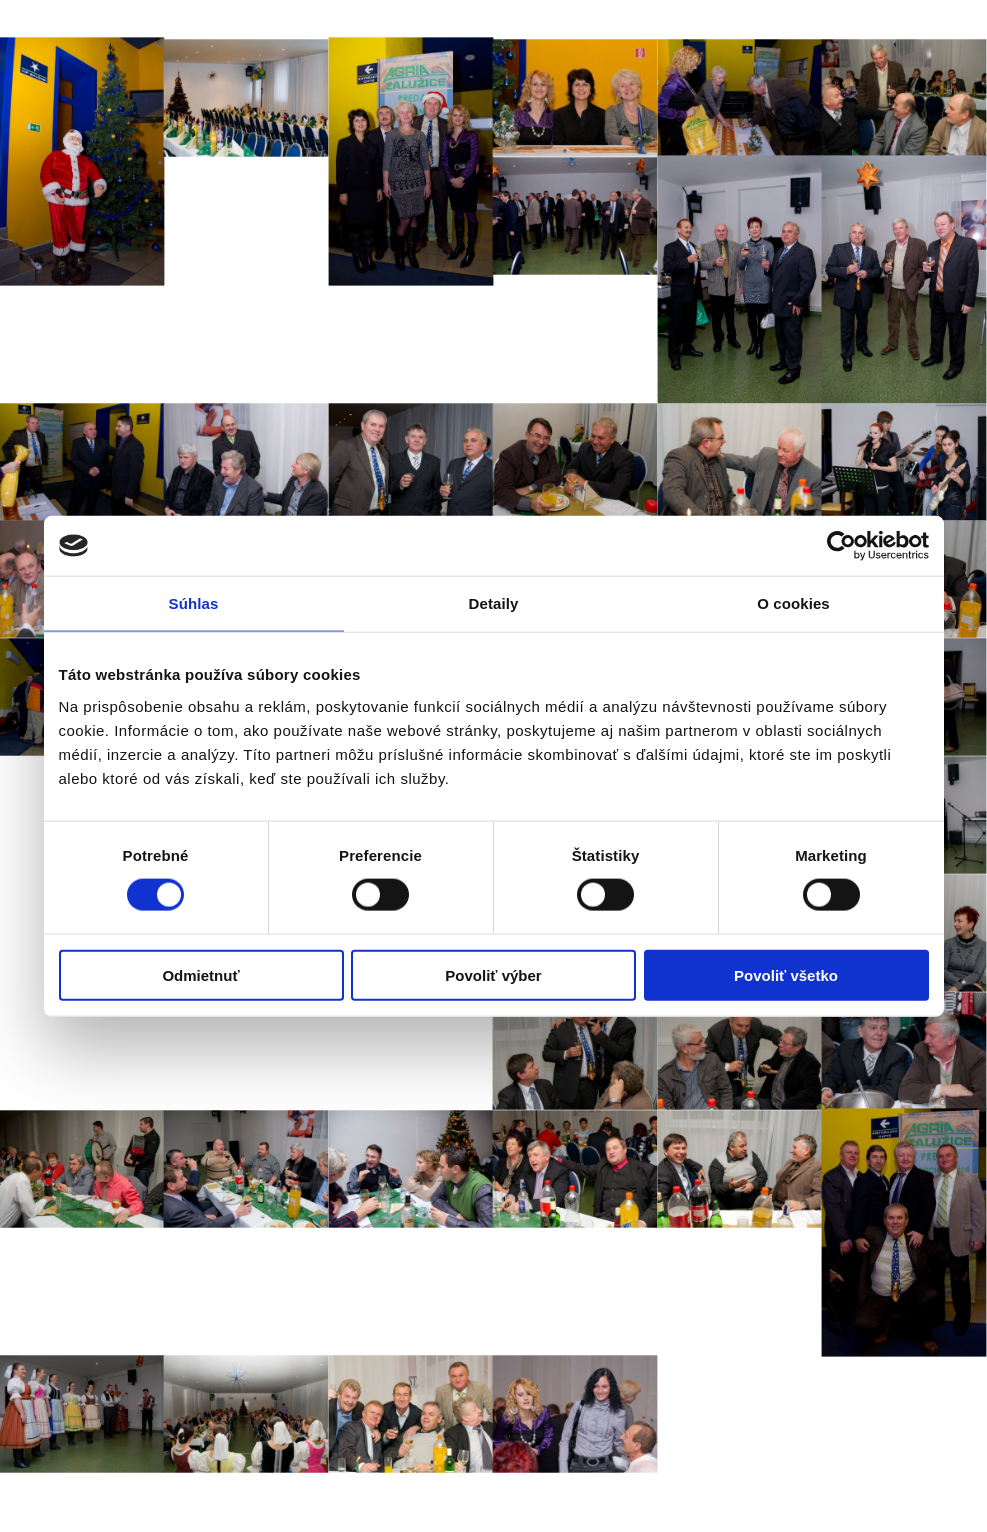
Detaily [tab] (494, 603)
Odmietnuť (200, 974)
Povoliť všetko (786, 974)
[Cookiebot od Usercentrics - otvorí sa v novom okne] (841, 546)
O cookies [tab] (793, 603)
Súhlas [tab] (194, 603)
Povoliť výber (493, 974)
